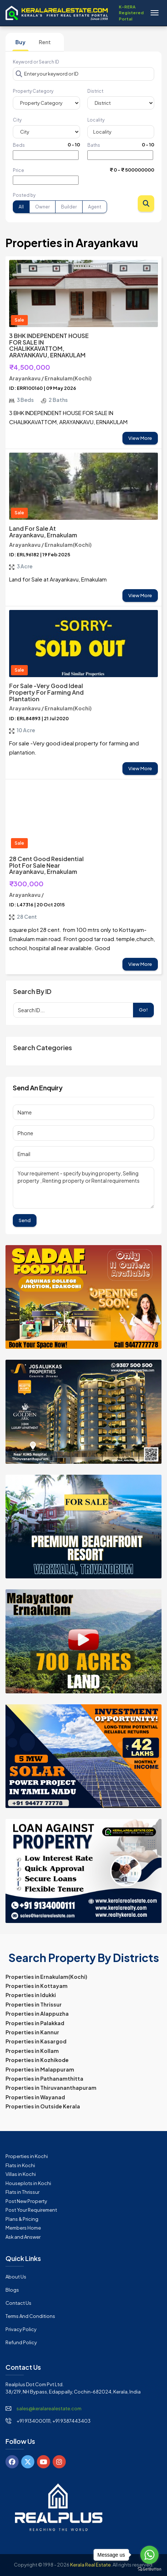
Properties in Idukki (30, 1995)
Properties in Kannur (32, 2032)
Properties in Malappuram (39, 2069)
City (17, 120)
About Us (15, 2277)
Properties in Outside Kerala (42, 2106)
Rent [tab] (45, 42)
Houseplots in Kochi (28, 2183)
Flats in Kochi (20, 2165)
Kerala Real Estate (90, 2565)
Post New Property (26, 2201)
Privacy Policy (21, 2329)
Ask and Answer (23, 2237)
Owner (42, 207)
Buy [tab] (20, 42)
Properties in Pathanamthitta (44, 2078)
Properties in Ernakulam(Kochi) (46, 1976)
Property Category (33, 91)
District (95, 91)
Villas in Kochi (20, 2174)
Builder (69, 207)
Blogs (12, 2290)
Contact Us (18, 2303)
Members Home (23, 2228)
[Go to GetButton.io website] (149, 2569)
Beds (19, 145)
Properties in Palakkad (34, 2023)
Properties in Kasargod (36, 2041)
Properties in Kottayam (36, 1985)
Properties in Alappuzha (37, 2013)
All (21, 207)
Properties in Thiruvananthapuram (50, 2087)
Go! (143, 1010)
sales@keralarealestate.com (48, 2408)
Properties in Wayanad (35, 2097)
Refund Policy (21, 2342)
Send (25, 1220)
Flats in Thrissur (22, 2192)
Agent (94, 207)
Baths (93, 145)
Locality (96, 120)
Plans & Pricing (21, 2219)
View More (140, 438)
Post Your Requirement (31, 2210)
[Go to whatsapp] (149, 2555)
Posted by (24, 195)
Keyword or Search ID (36, 62)
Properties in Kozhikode (37, 2060)
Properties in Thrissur (33, 2004)
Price (18, 170)
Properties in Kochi (26, 2156)
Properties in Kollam (32, 2050)
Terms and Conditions (30, 2316)
